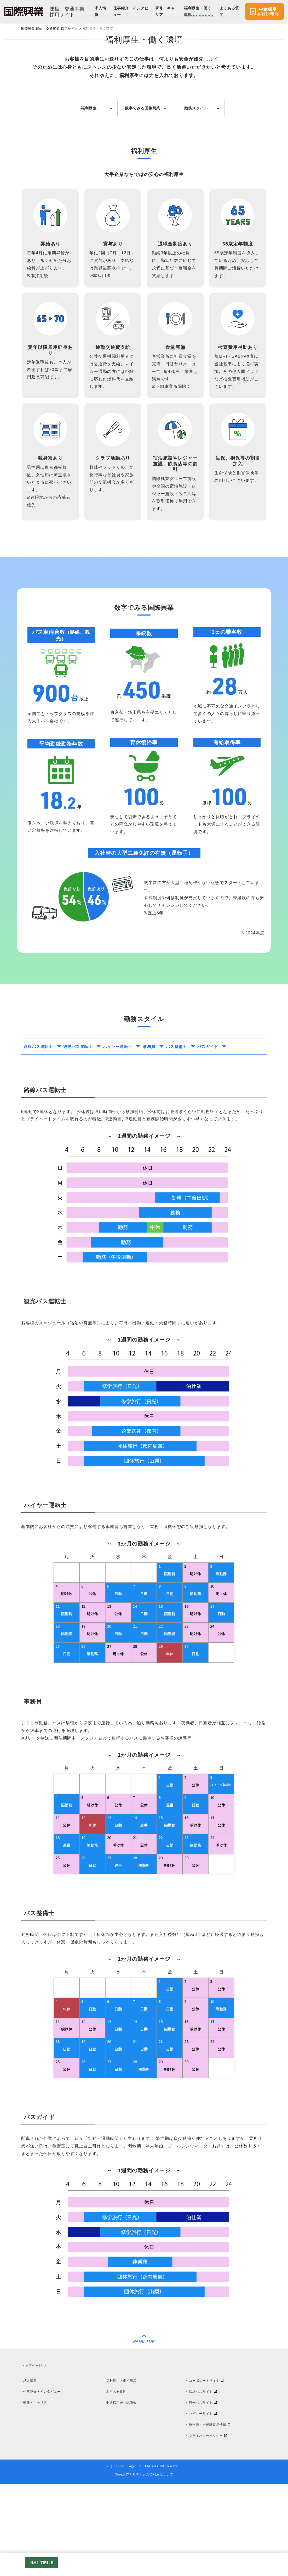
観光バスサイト (203, 2494)
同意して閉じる (42, 2563)
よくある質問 (119, 2482)
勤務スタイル (196, 184)
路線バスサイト (203, 2482)
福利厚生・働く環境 (124, 2471)
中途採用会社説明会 (124, 2494)
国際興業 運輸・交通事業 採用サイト (49, 29)
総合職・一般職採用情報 (211, 2516)
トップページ (31, 2456)
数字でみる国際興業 (142, 184)
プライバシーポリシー (209, 2528)
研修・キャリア (38, 2494)
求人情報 (32, 2471)
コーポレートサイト (207, 2471)
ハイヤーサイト (203, 2505)
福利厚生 (89, 184)
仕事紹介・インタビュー (45, 2482)
